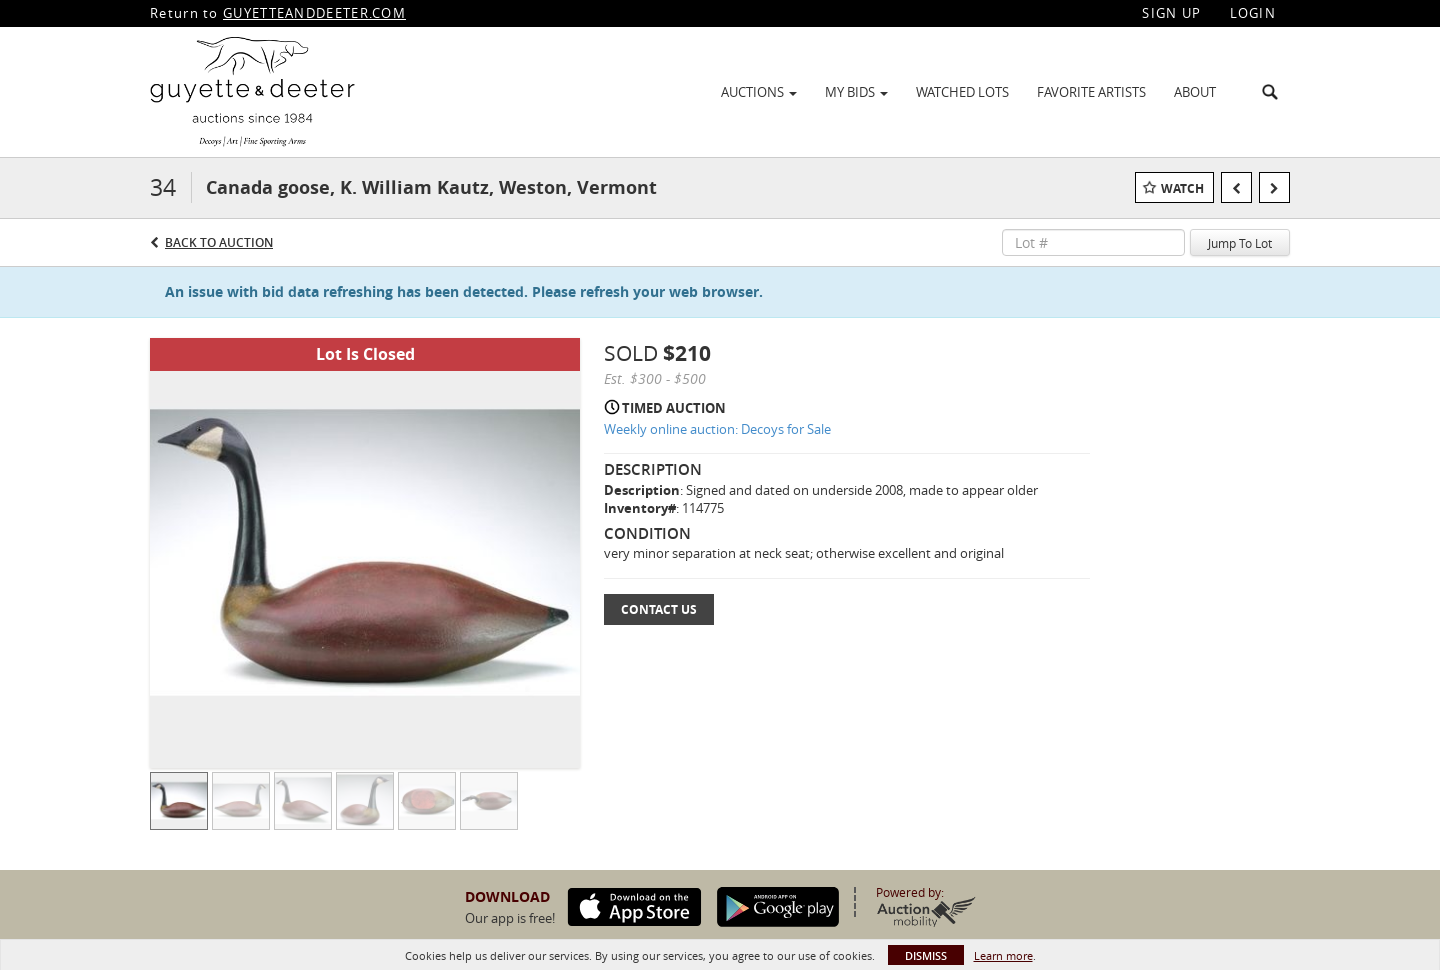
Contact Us (659, 609)
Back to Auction (219, 242)
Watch (1182, 188)
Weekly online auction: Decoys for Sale (717, 429)
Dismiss (926, 955)
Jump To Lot (1240, 243)
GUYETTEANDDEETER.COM (314, 13)
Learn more (1003, 955)
